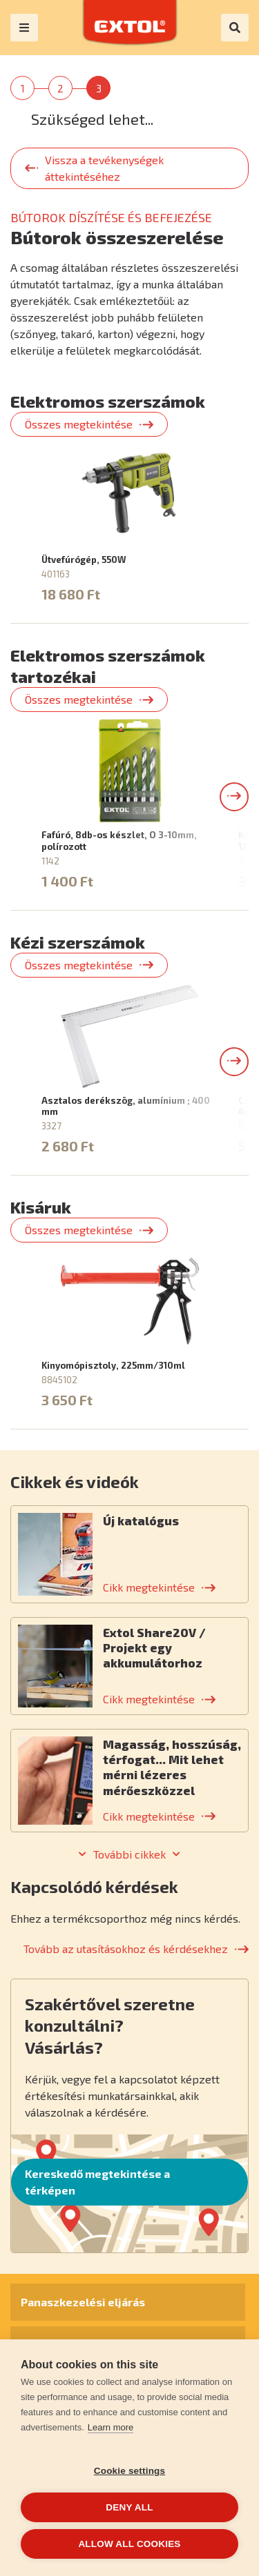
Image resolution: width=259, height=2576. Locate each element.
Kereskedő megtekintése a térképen (97, 2182)
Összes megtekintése (79, 423)
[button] (234, 796)
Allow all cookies (129, 2544)
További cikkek (129, 1854)
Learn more (110, 2427)
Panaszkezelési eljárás (83, 2301)
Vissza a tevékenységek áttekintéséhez (104, 168)
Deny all (129, 2507)
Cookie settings (130, 2471)
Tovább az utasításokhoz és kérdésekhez (125, 1948)
